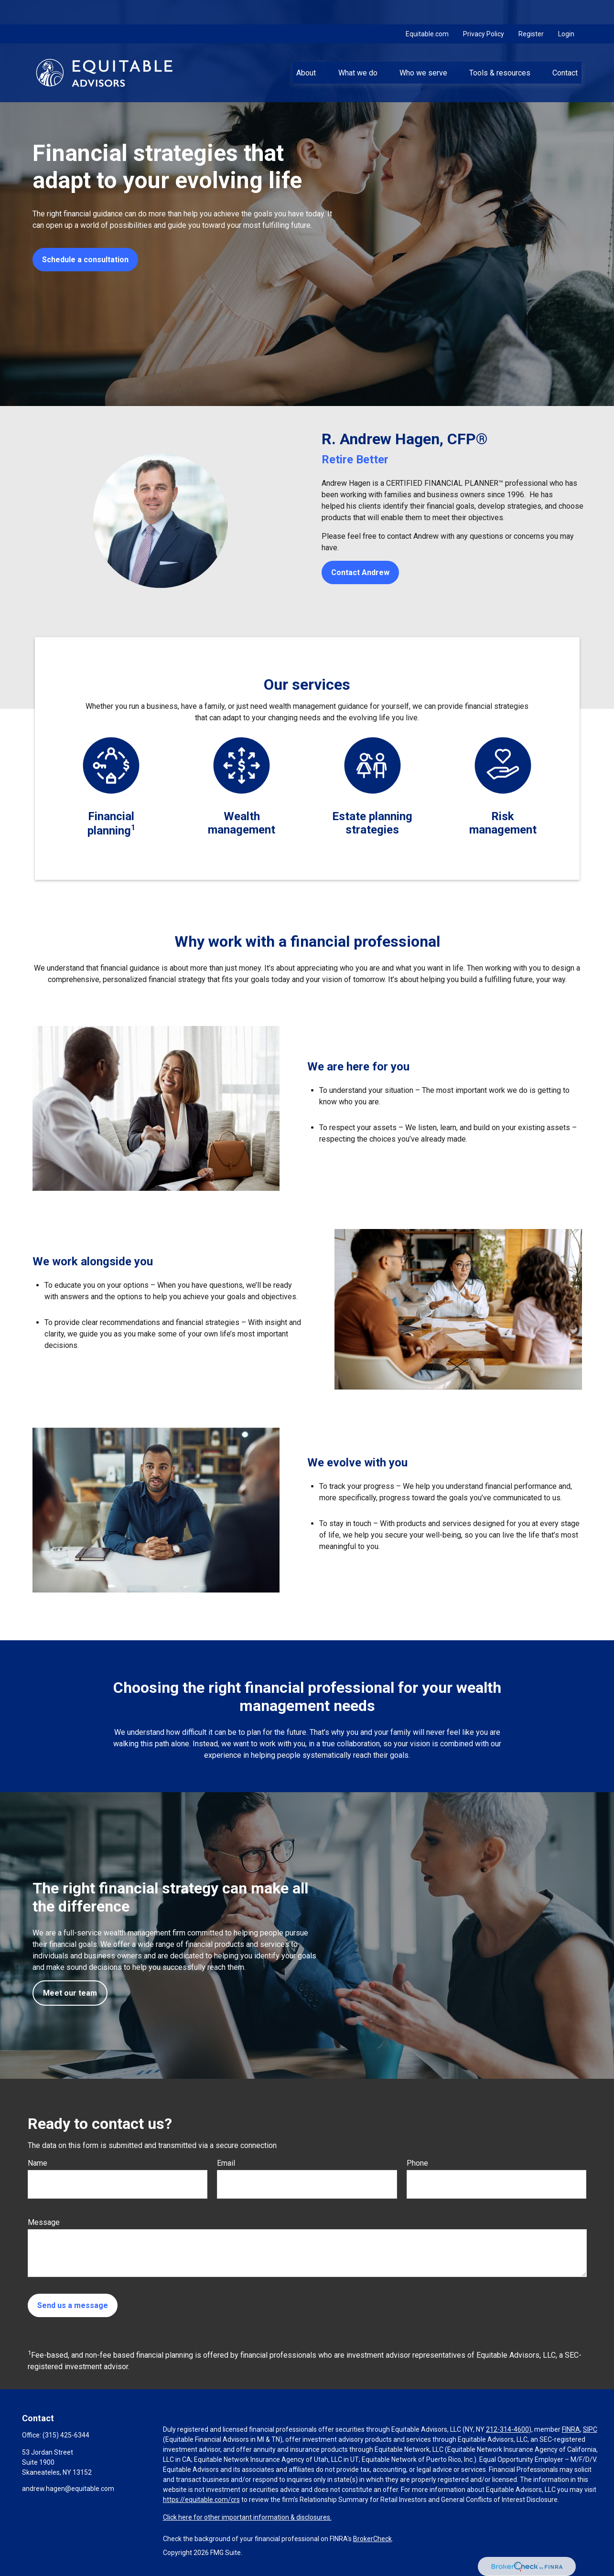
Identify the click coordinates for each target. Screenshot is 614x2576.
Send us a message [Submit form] (72, 2305)
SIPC (590, 2429)
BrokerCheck (372, 2539)
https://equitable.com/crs (201, 2499)
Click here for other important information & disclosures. (247, 2517)
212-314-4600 (507, 2429)
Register (531, 9)
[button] (306, 48)
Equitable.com (427, 9)
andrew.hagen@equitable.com (68, 2488)
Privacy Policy (483, 9)
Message (44, 2222)
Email (226, 2163)
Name (37, 2163)
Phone (417, 2163)
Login (566, 9)
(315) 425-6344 (66, 2435)
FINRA (571, 2429)
